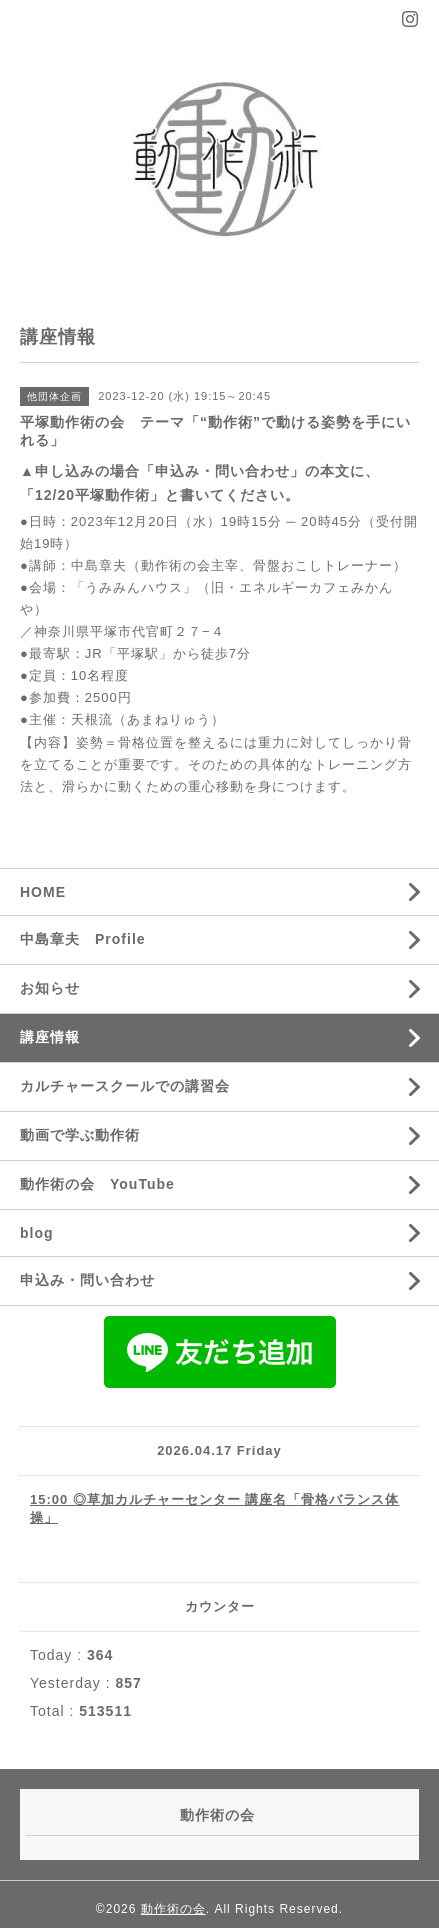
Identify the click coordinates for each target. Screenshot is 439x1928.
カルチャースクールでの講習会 (125, 1086)
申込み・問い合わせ (87, 1280)
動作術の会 (173, 1909)
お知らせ (50, 988)
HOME (43, 892)
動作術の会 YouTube (97, 1184)
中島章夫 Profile (83, 939)
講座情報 (50, 1037)
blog (37, 1233)
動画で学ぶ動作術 (80, 1135)
